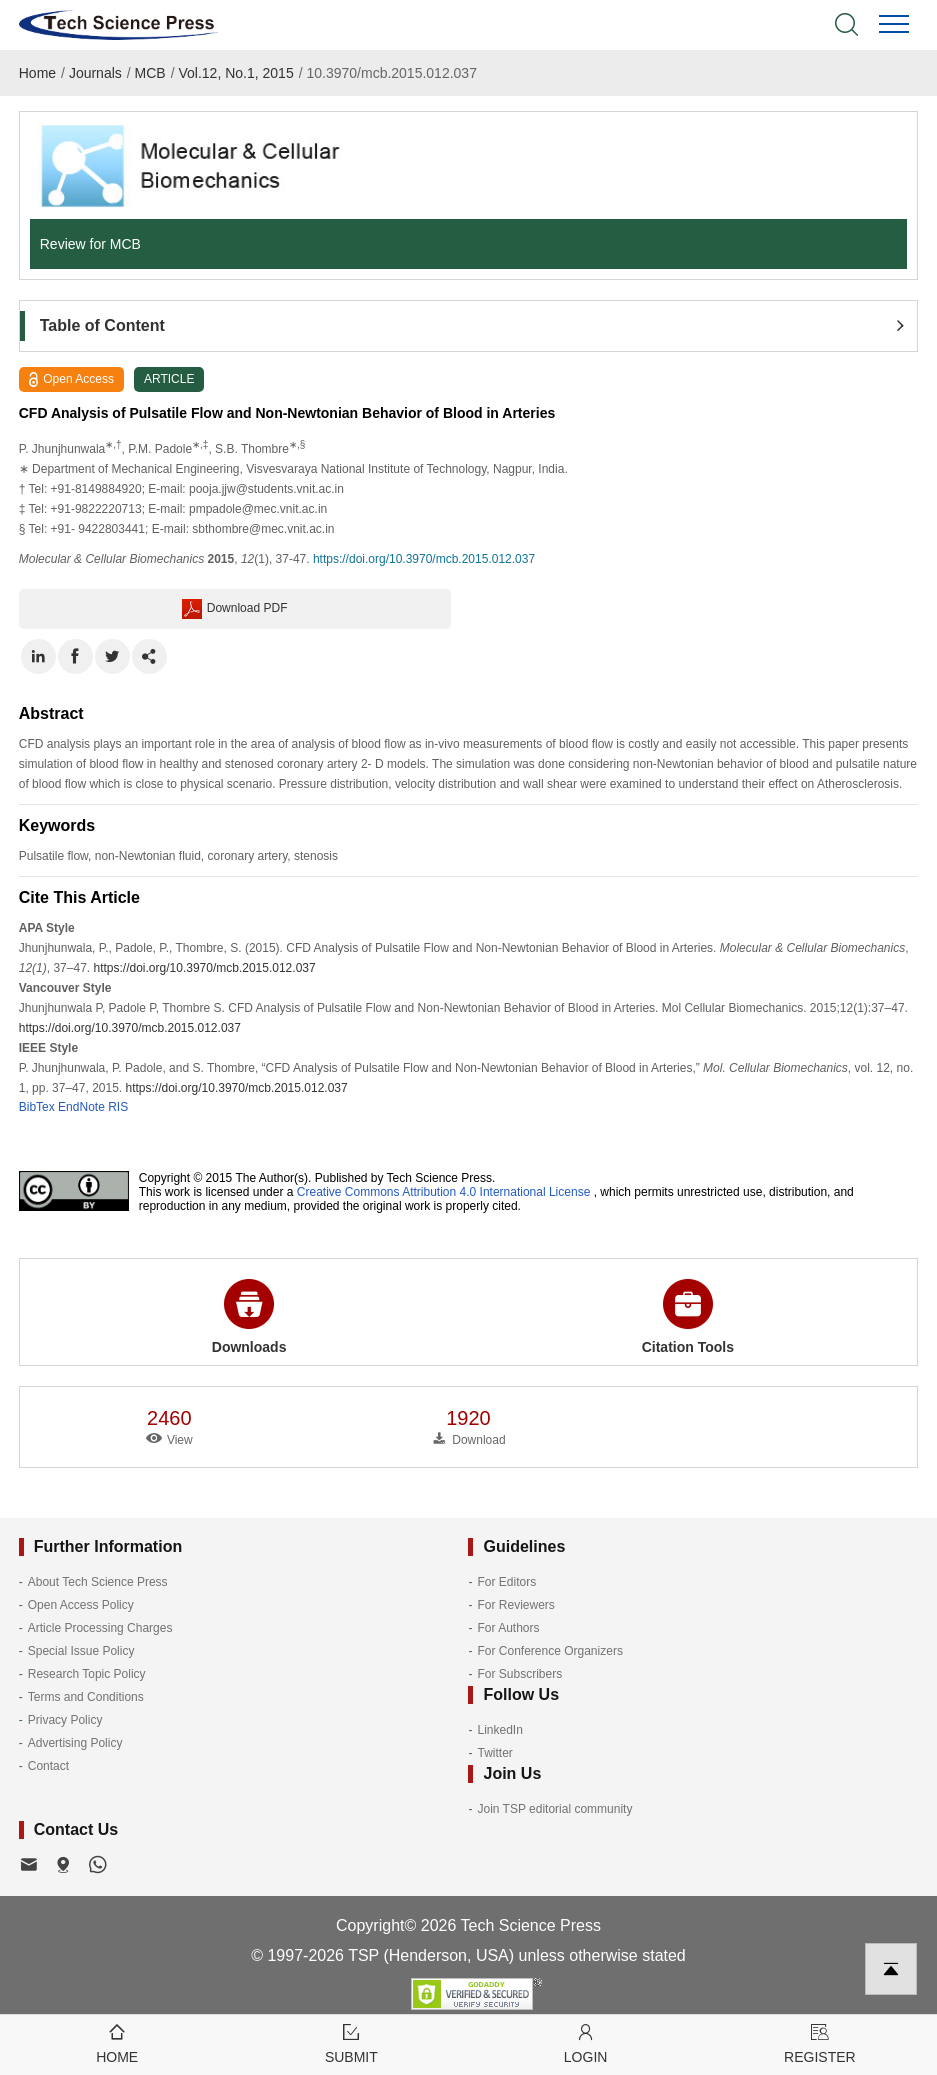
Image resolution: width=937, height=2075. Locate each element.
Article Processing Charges (100, 1628)
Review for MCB (90, 244)
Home (37, 73)
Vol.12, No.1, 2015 (235, 73)
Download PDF (235, 609)
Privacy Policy (65, 1720)
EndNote (81, 1107)
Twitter (494, 1753)
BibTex (37, 1107)
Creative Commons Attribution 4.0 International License (444, 1192)
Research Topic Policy (87, 1674)
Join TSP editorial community (554, 1809)
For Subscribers (519, 1674)
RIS (118, 1107)
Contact (48, 1766)
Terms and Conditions (86, 1697)
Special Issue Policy (81, 1651)
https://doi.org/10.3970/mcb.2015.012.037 (424, 559)
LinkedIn (499, 1730)
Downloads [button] (249, 1317)
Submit (351, 2042)
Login (586, 2042)
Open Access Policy (81, 1605)
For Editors (506, 1582)
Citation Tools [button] (688, 1317)
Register (820, 2042)
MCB (150, 73)
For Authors (508, 1628)
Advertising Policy (75, 1743)
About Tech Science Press (98, 1582)
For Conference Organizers (549, 1651)
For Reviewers (515, 1605)
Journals (95, 73)
